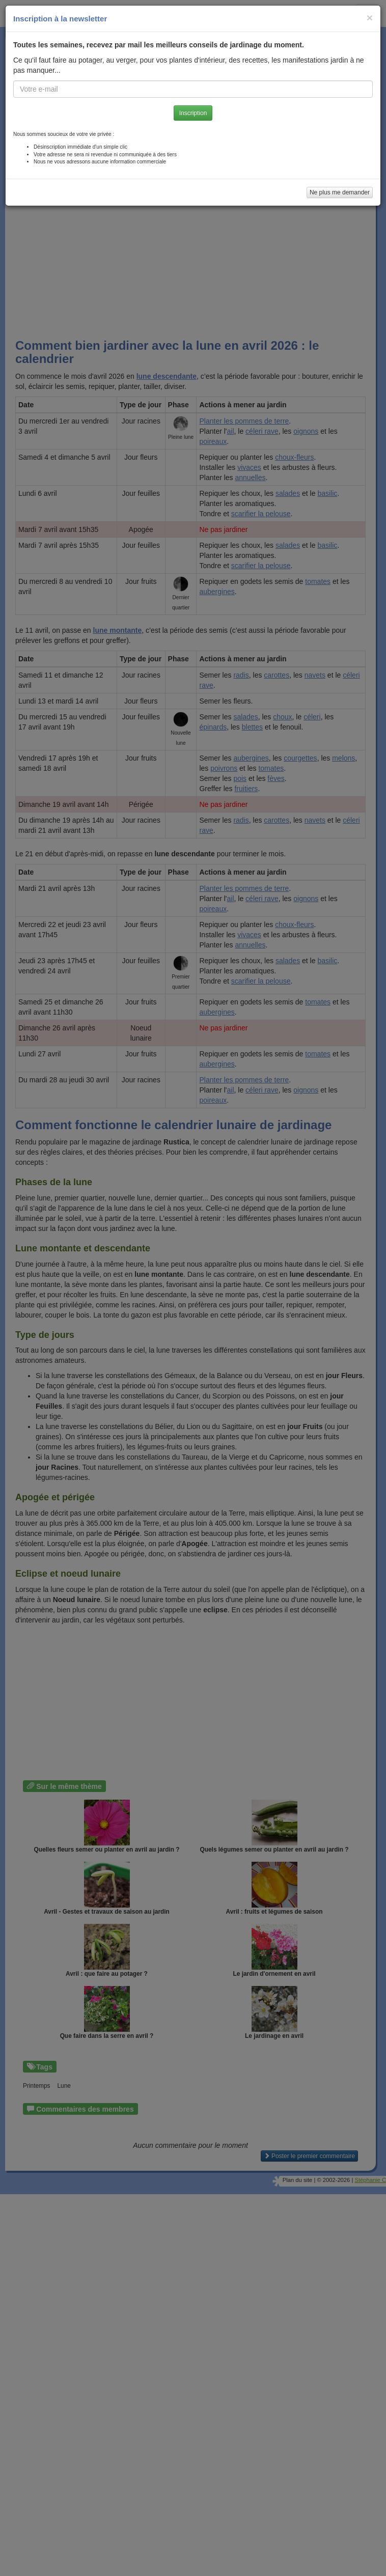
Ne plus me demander (340, 192)
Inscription (193, 113)
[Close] (370, 17)
